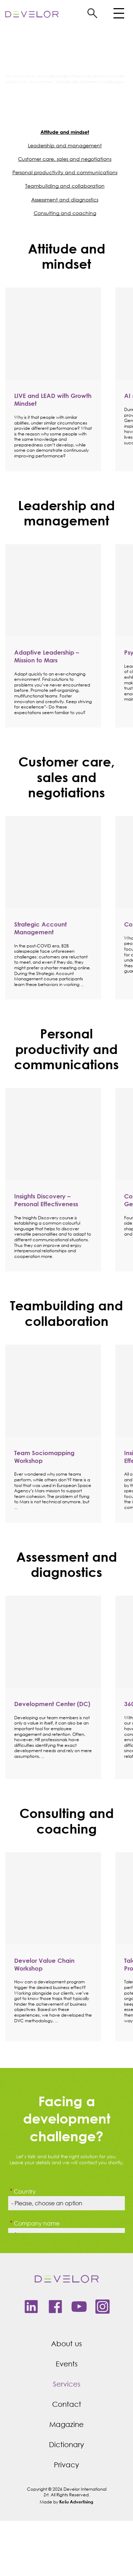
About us (66, 2344)
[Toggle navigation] (118, 15)
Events (67, 2364)
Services (67, 2384)
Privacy (66, 2465)
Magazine (66, 2424)
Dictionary (66, 2444)
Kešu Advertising (76, 2501)
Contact (66, 2404)
